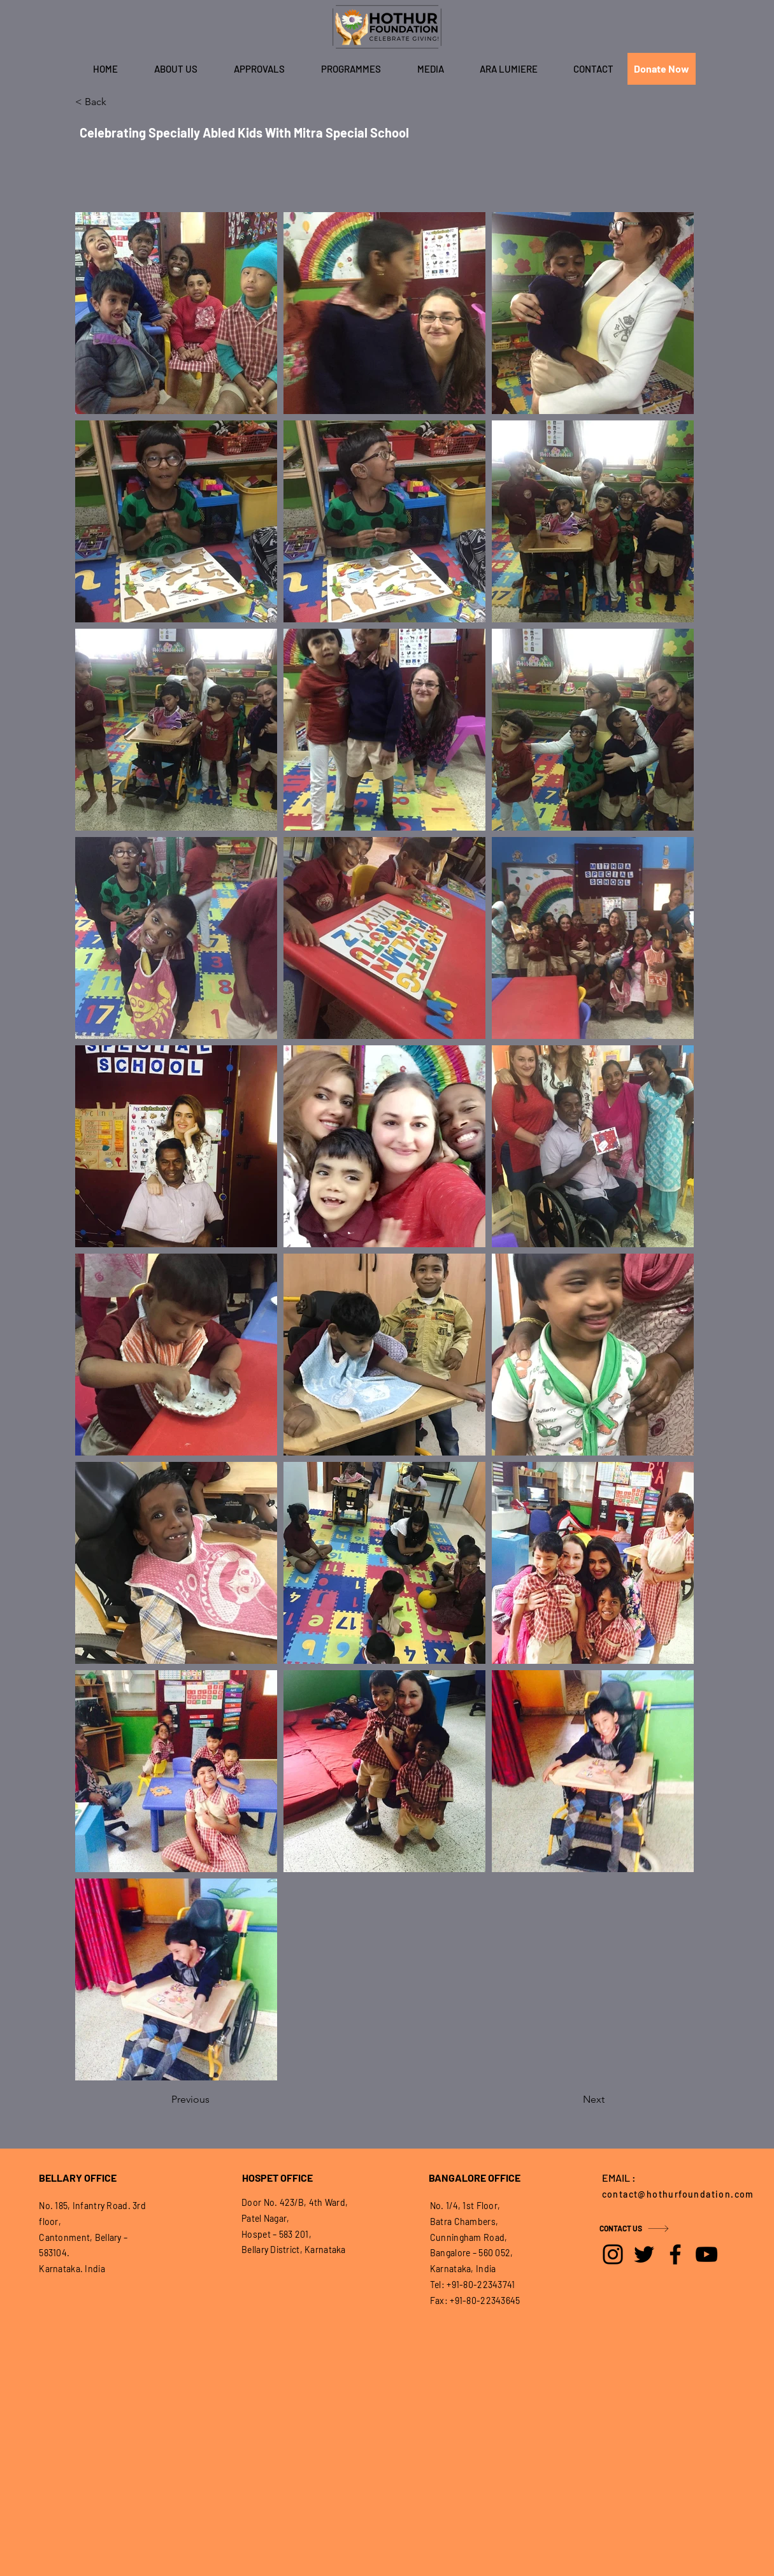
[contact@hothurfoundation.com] (681, 2194)
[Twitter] (644, 2254)
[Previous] (213, 2099)
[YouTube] (706, 2254)
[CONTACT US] (644, 2228)
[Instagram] (612, 2254)
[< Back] (117, 102)
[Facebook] (675, 2254)
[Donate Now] (661, 69)
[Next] (573, 2099)
